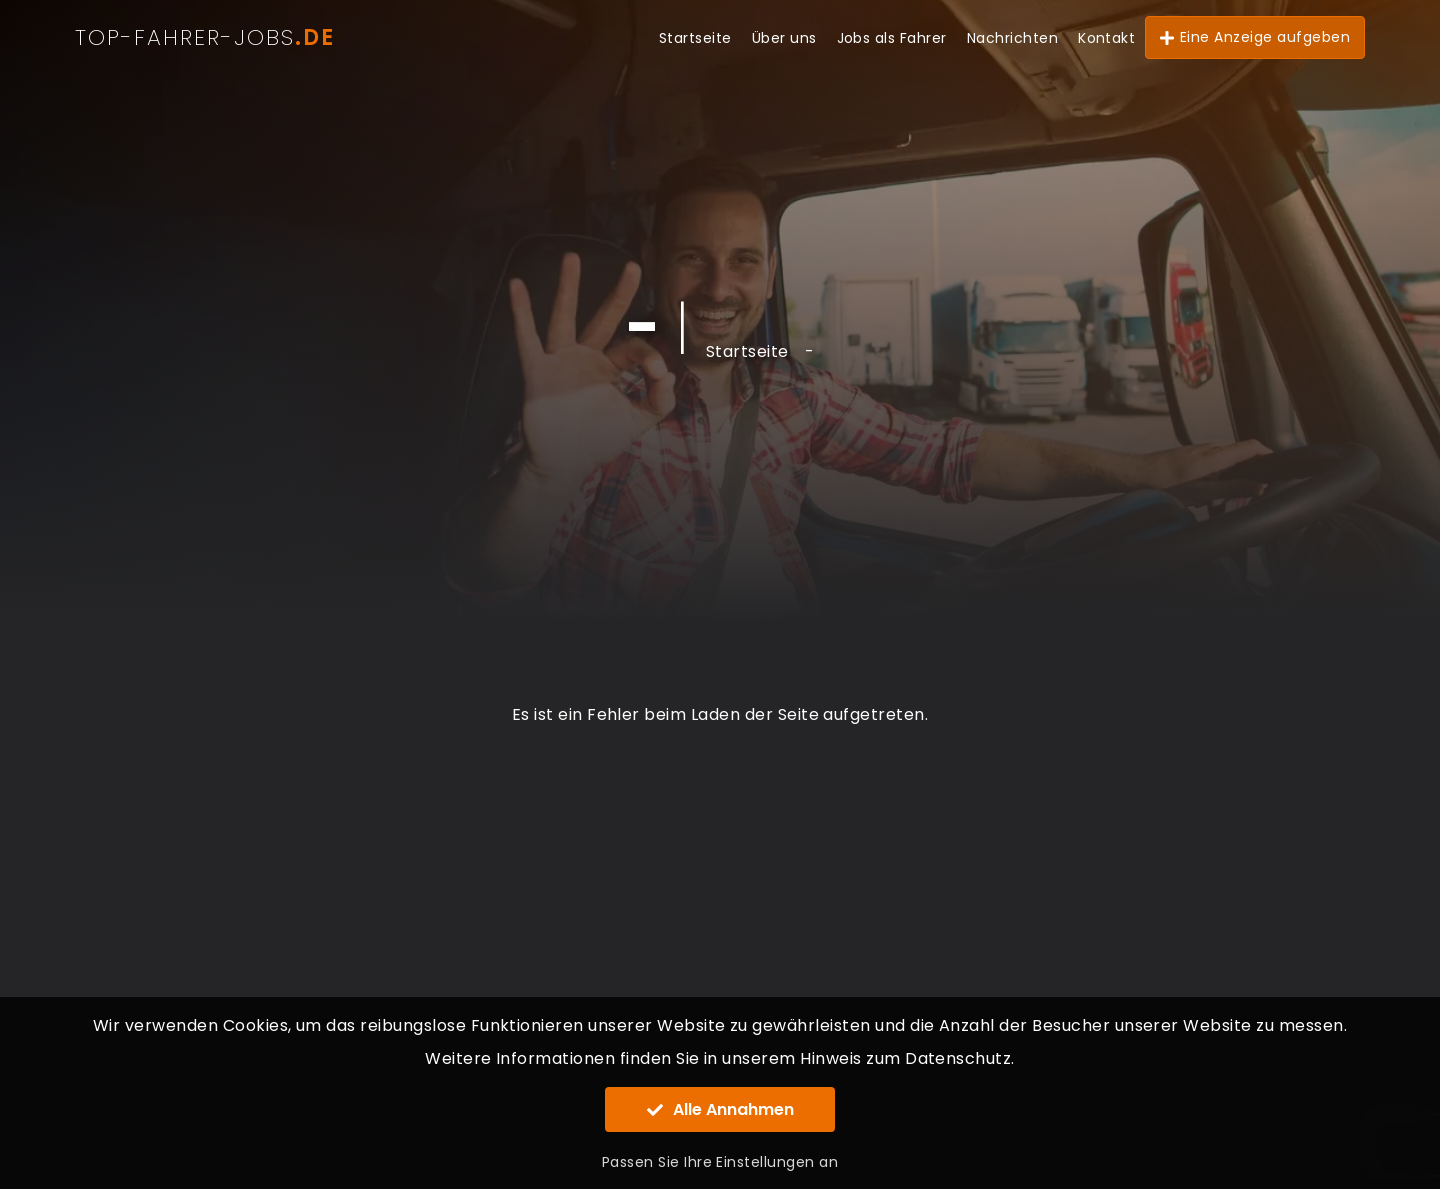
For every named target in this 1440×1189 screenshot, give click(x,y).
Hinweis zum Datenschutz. (907, 1058)
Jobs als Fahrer (892, 38)
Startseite (695, 38)
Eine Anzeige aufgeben (1255, 37)
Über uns (784, 38)
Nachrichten (1012, 38)
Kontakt (1106, 38)
